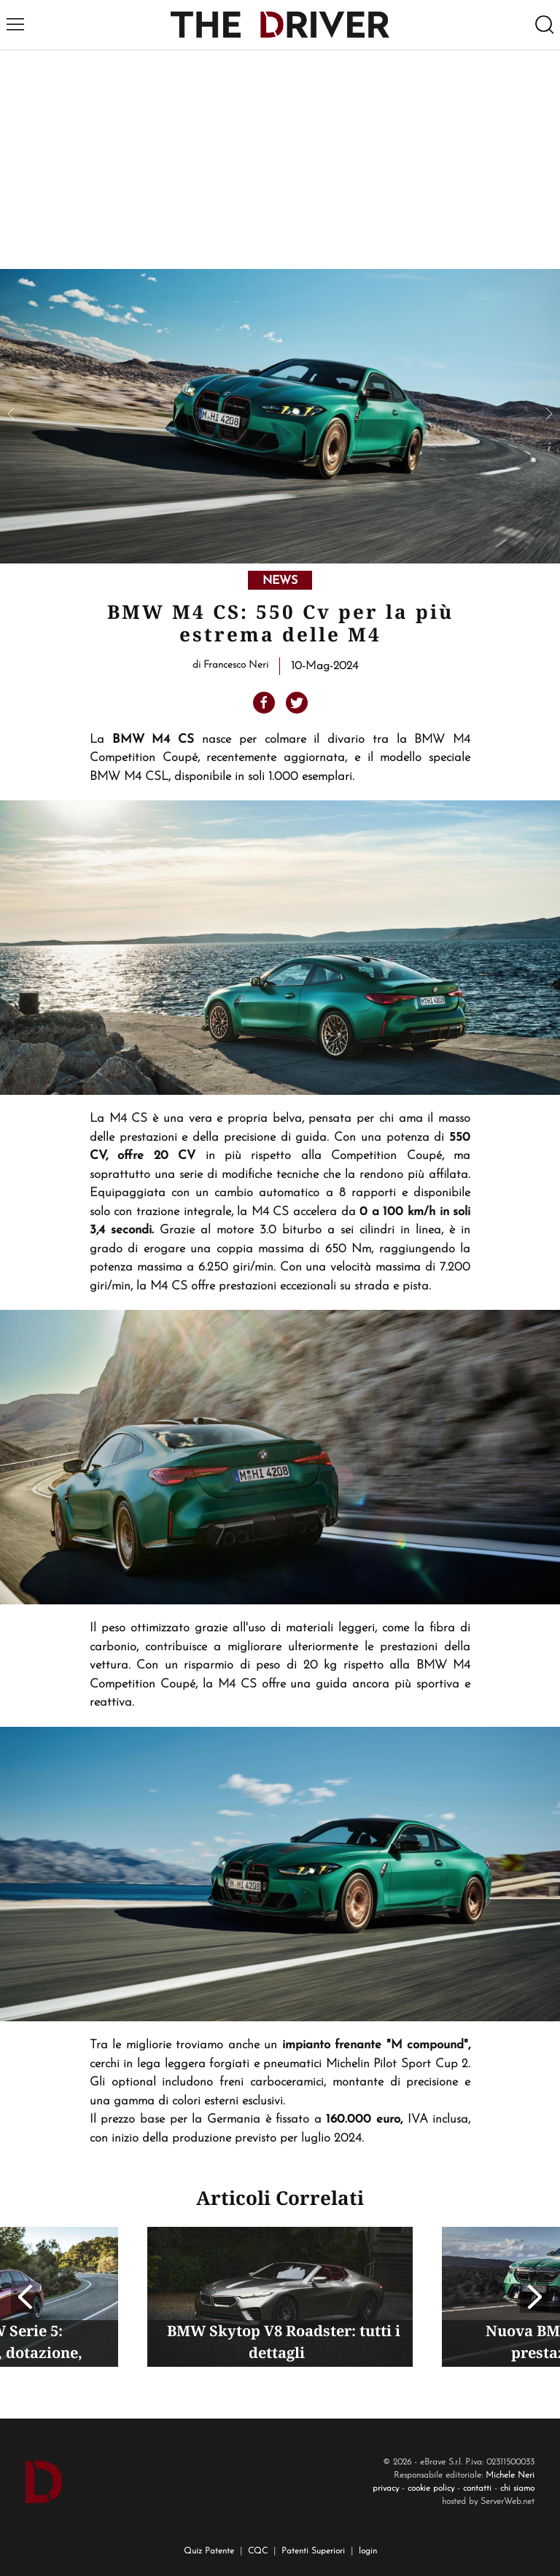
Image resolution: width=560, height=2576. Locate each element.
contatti (477, 2488)
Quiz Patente (209, 2551)
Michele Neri (510, 2475)
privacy (386, 2488)
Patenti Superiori (313, 2551)
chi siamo (517, 2488)
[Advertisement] (280, 160)
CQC (258, 2551)
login (368, 2551)
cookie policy (431, 2488)
